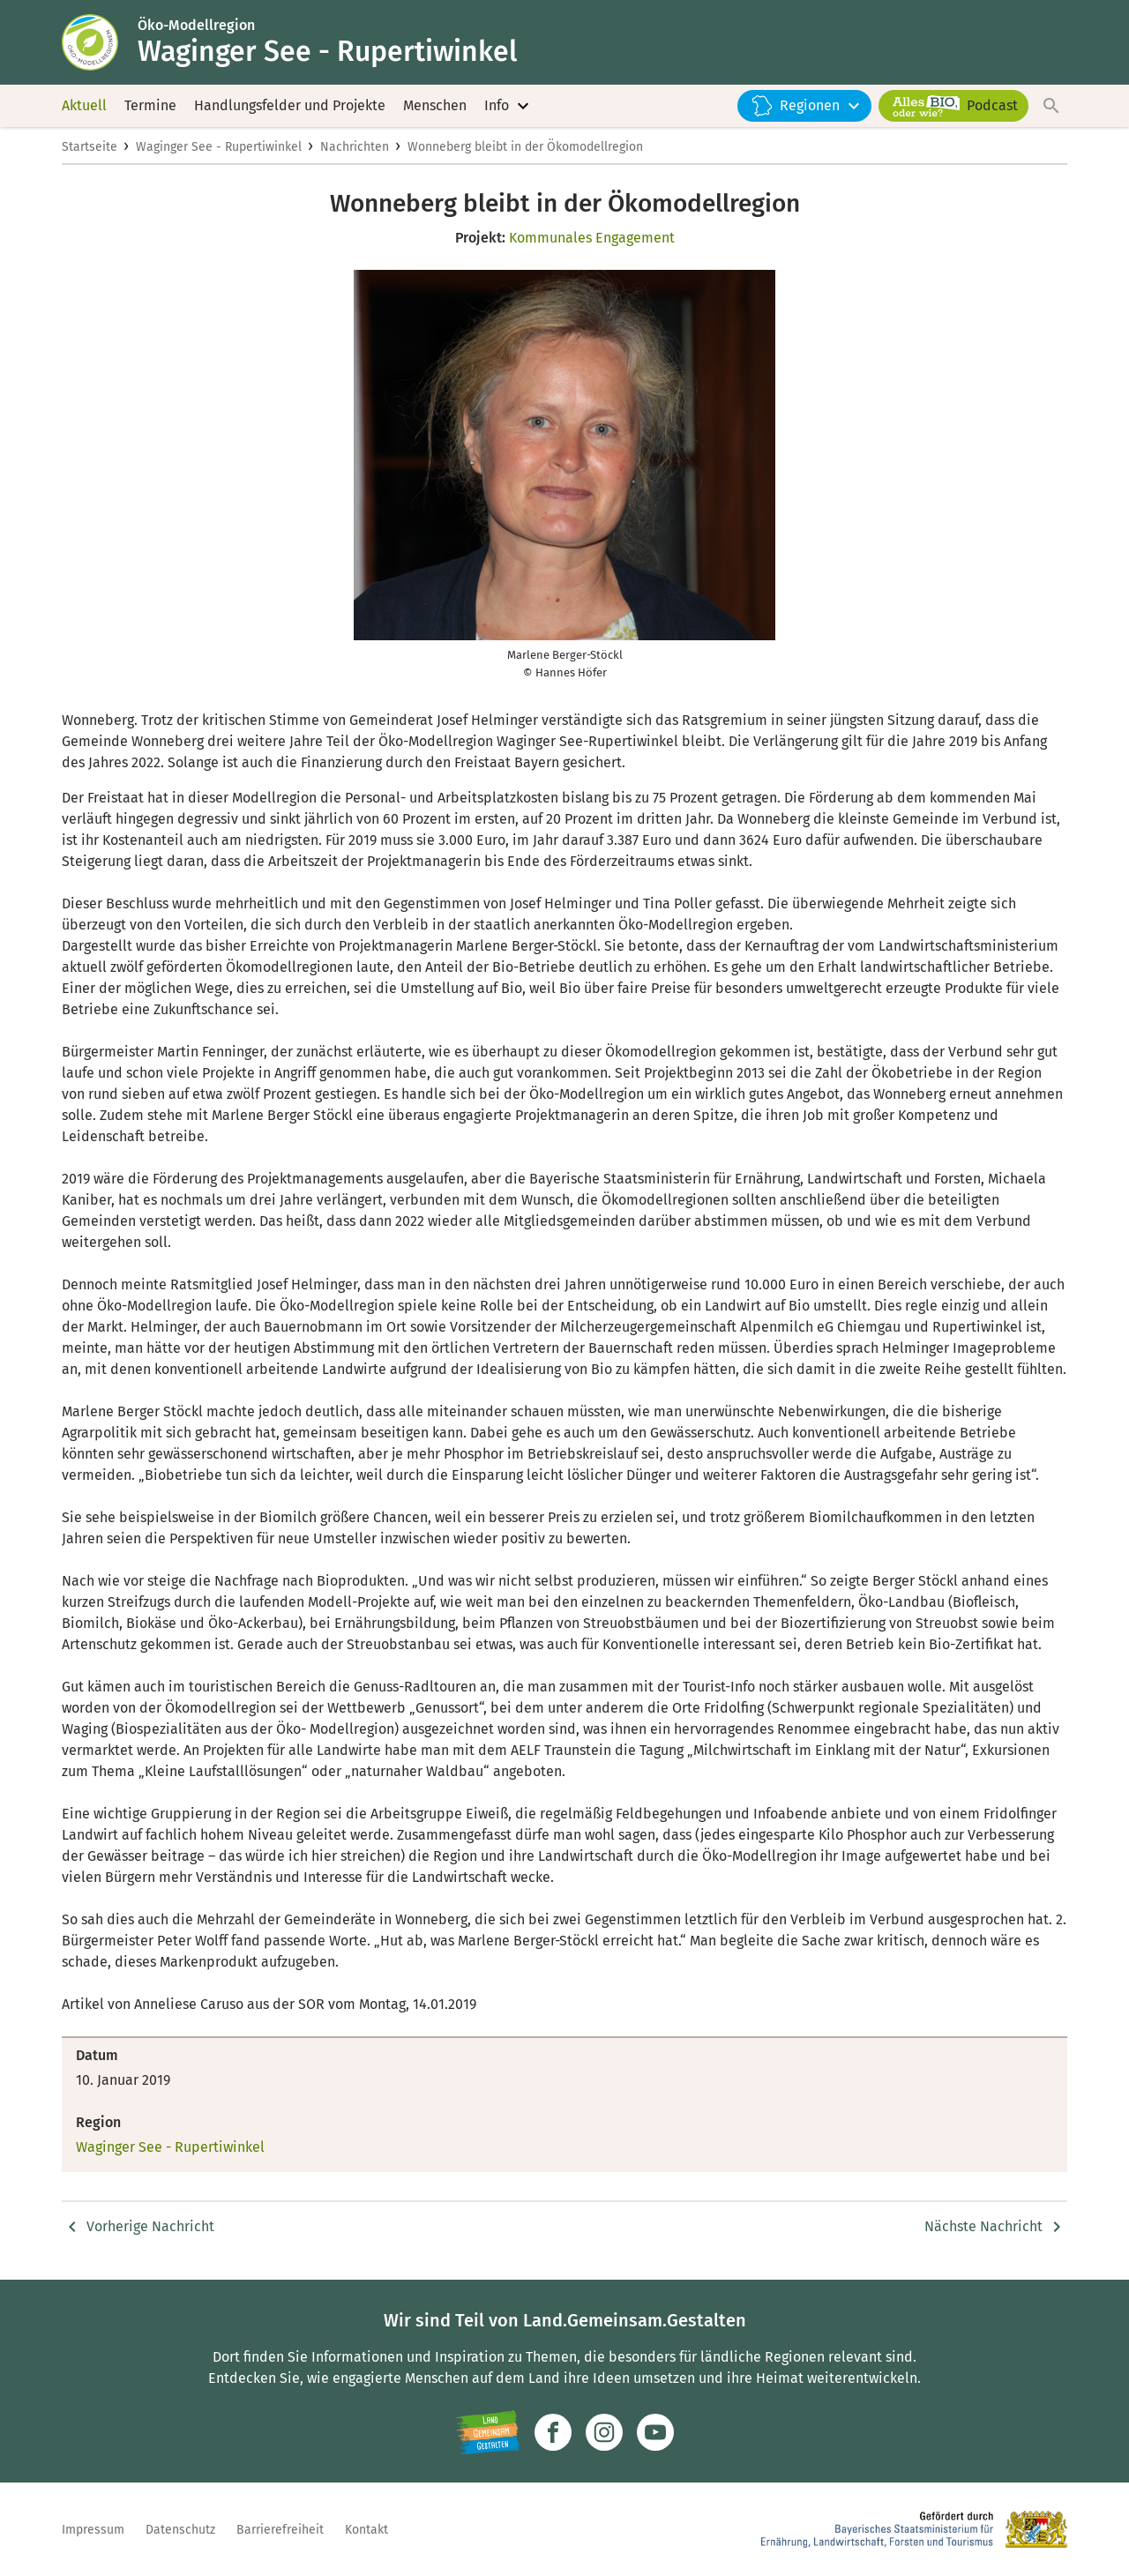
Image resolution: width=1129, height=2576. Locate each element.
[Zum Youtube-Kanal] (655, 2432)
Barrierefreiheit (280, 2529)
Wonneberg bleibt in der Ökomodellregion (525, 146)
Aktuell (84, 105)
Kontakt (366, 2529)
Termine (150, 105)
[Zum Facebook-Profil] (553, 2432)
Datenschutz (180, 2529)
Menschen (435, 105)
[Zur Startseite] (100, 42)
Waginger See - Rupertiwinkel (219, 146)
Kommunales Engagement (592, 237)
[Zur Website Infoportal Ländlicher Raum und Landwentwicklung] (487, 2432)
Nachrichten (354, 146)
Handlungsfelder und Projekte (289, 105)
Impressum (93, 2529)
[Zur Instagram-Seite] (604, 2432)
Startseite (89, 146)
